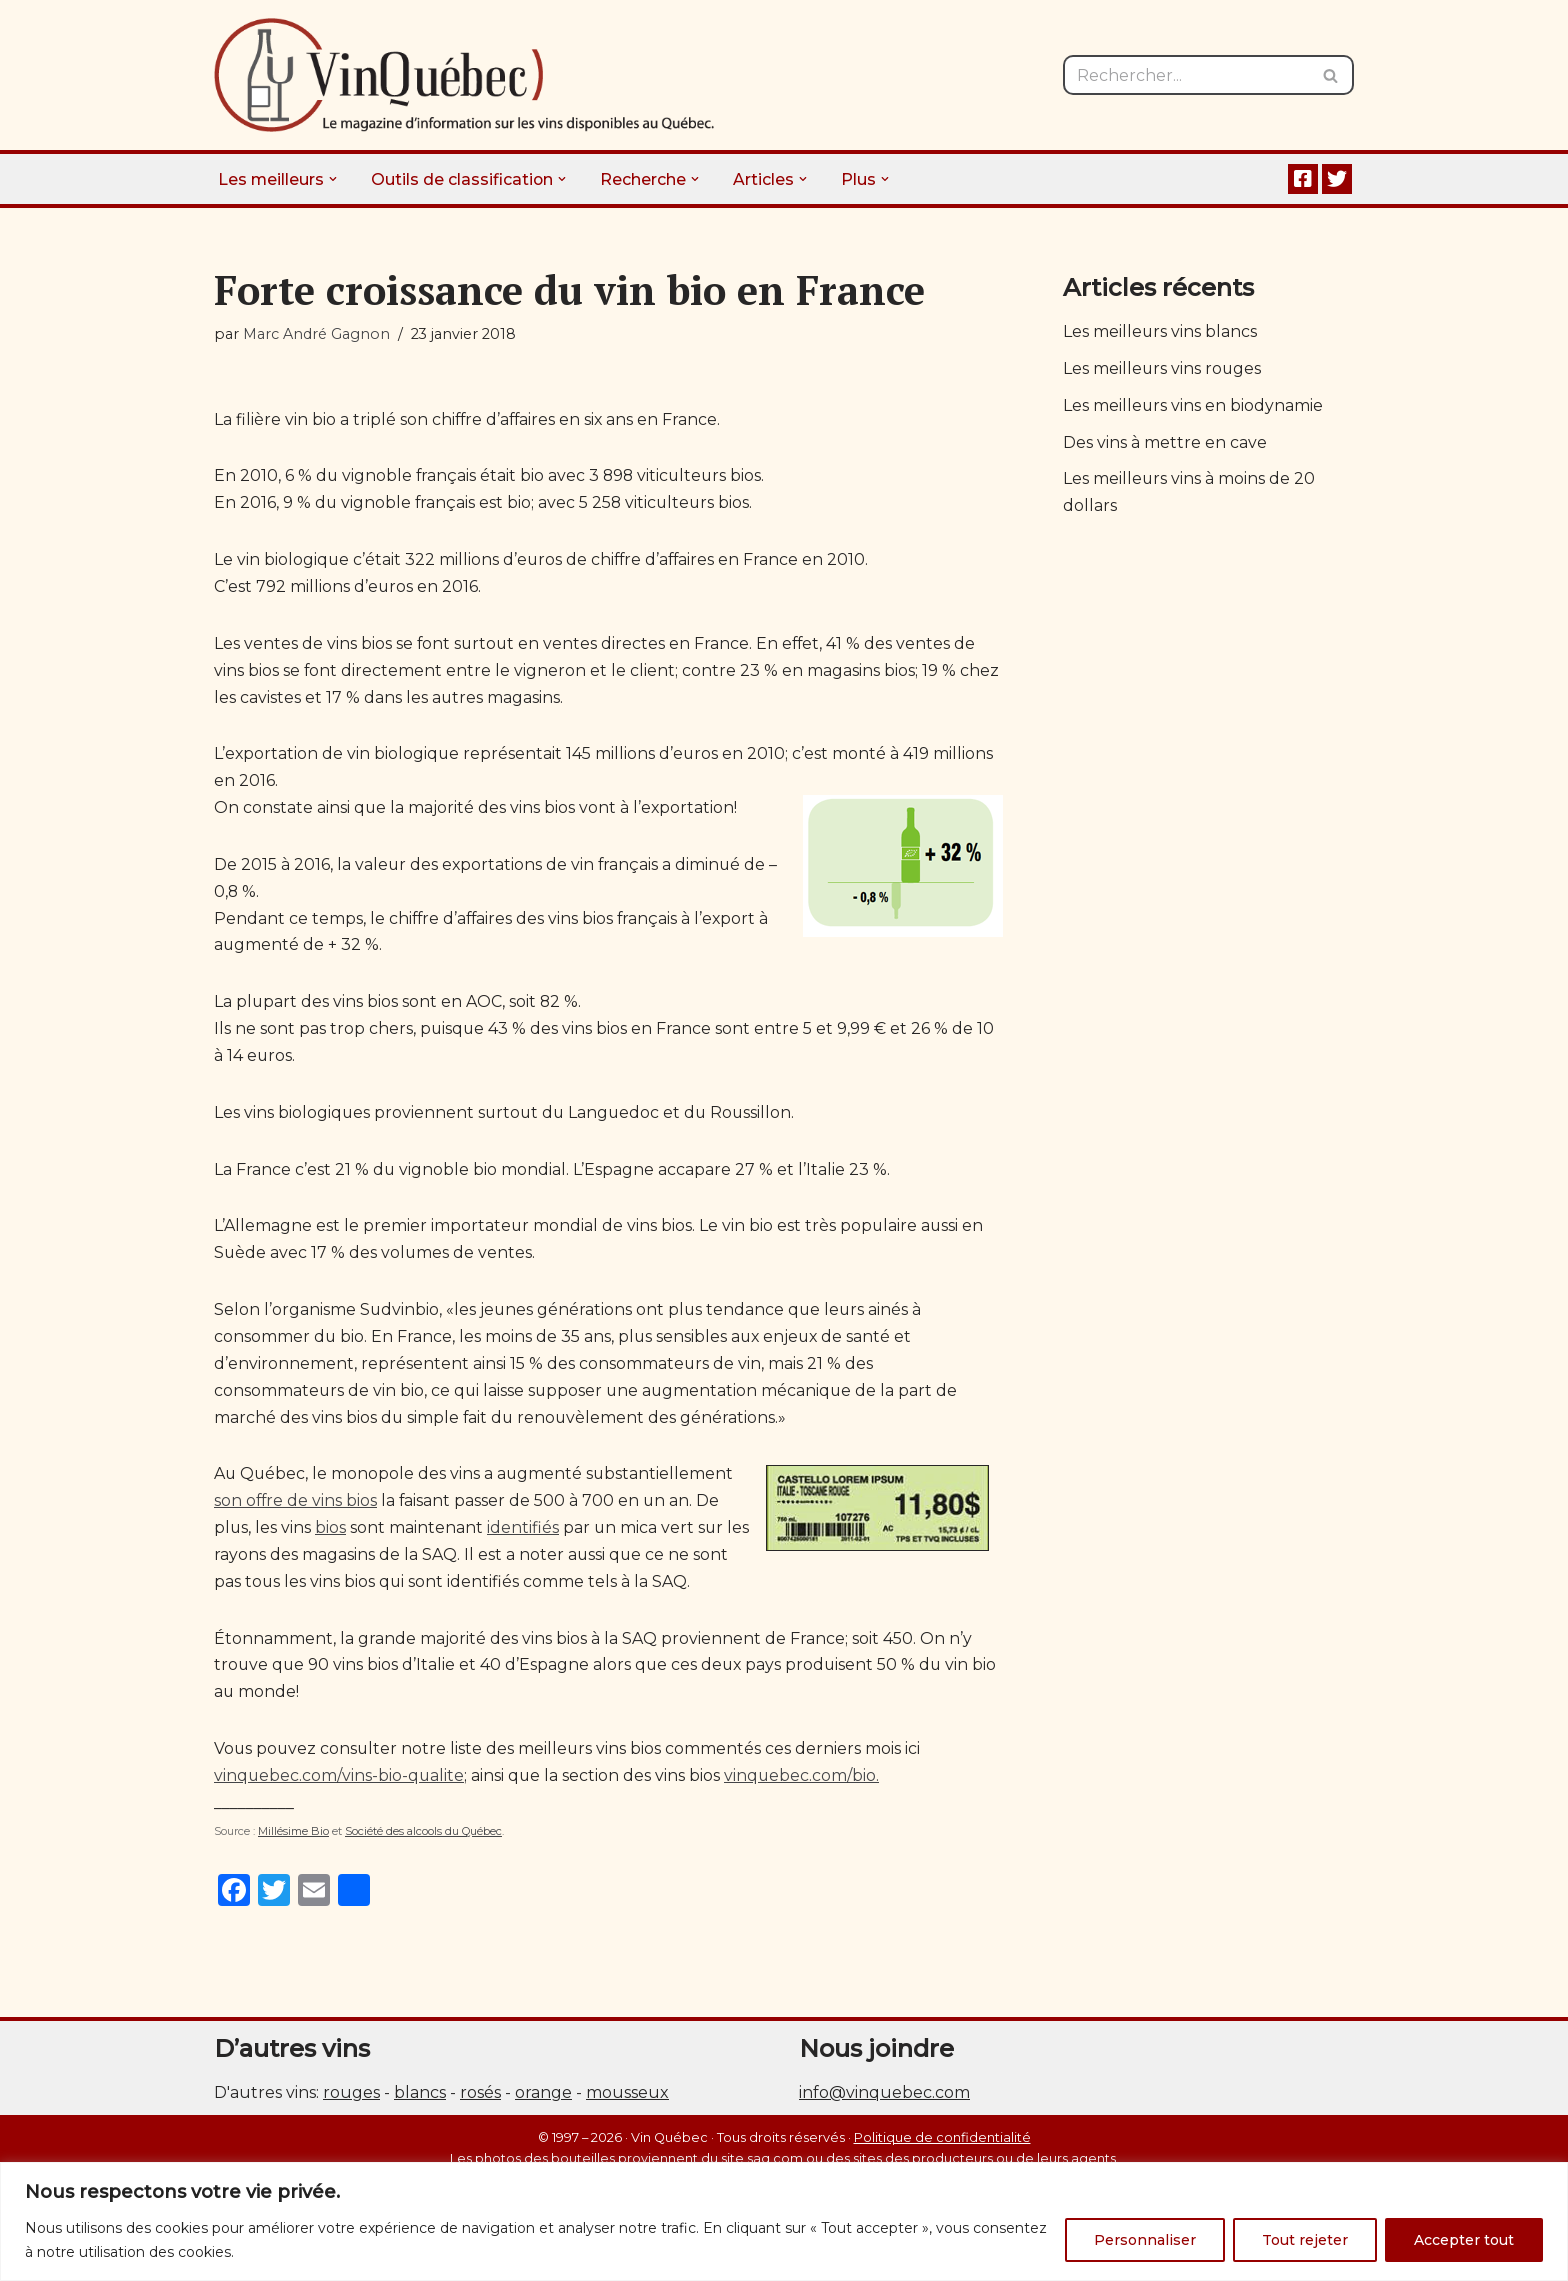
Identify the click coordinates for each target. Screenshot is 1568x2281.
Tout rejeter (1305, 2240)
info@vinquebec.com (884, 2106)
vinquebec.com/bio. (805, 1789)
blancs (420, 2106)
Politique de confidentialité (942, 2150)
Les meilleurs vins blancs (1160, 332)
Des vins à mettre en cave (1165, 444)
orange (543, 2106)
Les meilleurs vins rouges (1163, 369)
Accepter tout (1464, 2240)
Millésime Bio (293, 1845)
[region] (784, 2221)
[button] (334, 179)
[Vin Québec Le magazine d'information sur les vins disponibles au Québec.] (464, 75)
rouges (351, 2106)
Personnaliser (1145, 2240)
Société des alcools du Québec (423, 1845)
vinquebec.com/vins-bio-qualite (340, 1789)
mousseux (627, 2106)
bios (331, 1538)
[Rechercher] (1186, 75)
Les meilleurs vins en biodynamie (1193, 407)
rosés (480, 2106)
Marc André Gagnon (316, 334)
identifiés (524, 1538)
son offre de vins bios (296, 1511)
